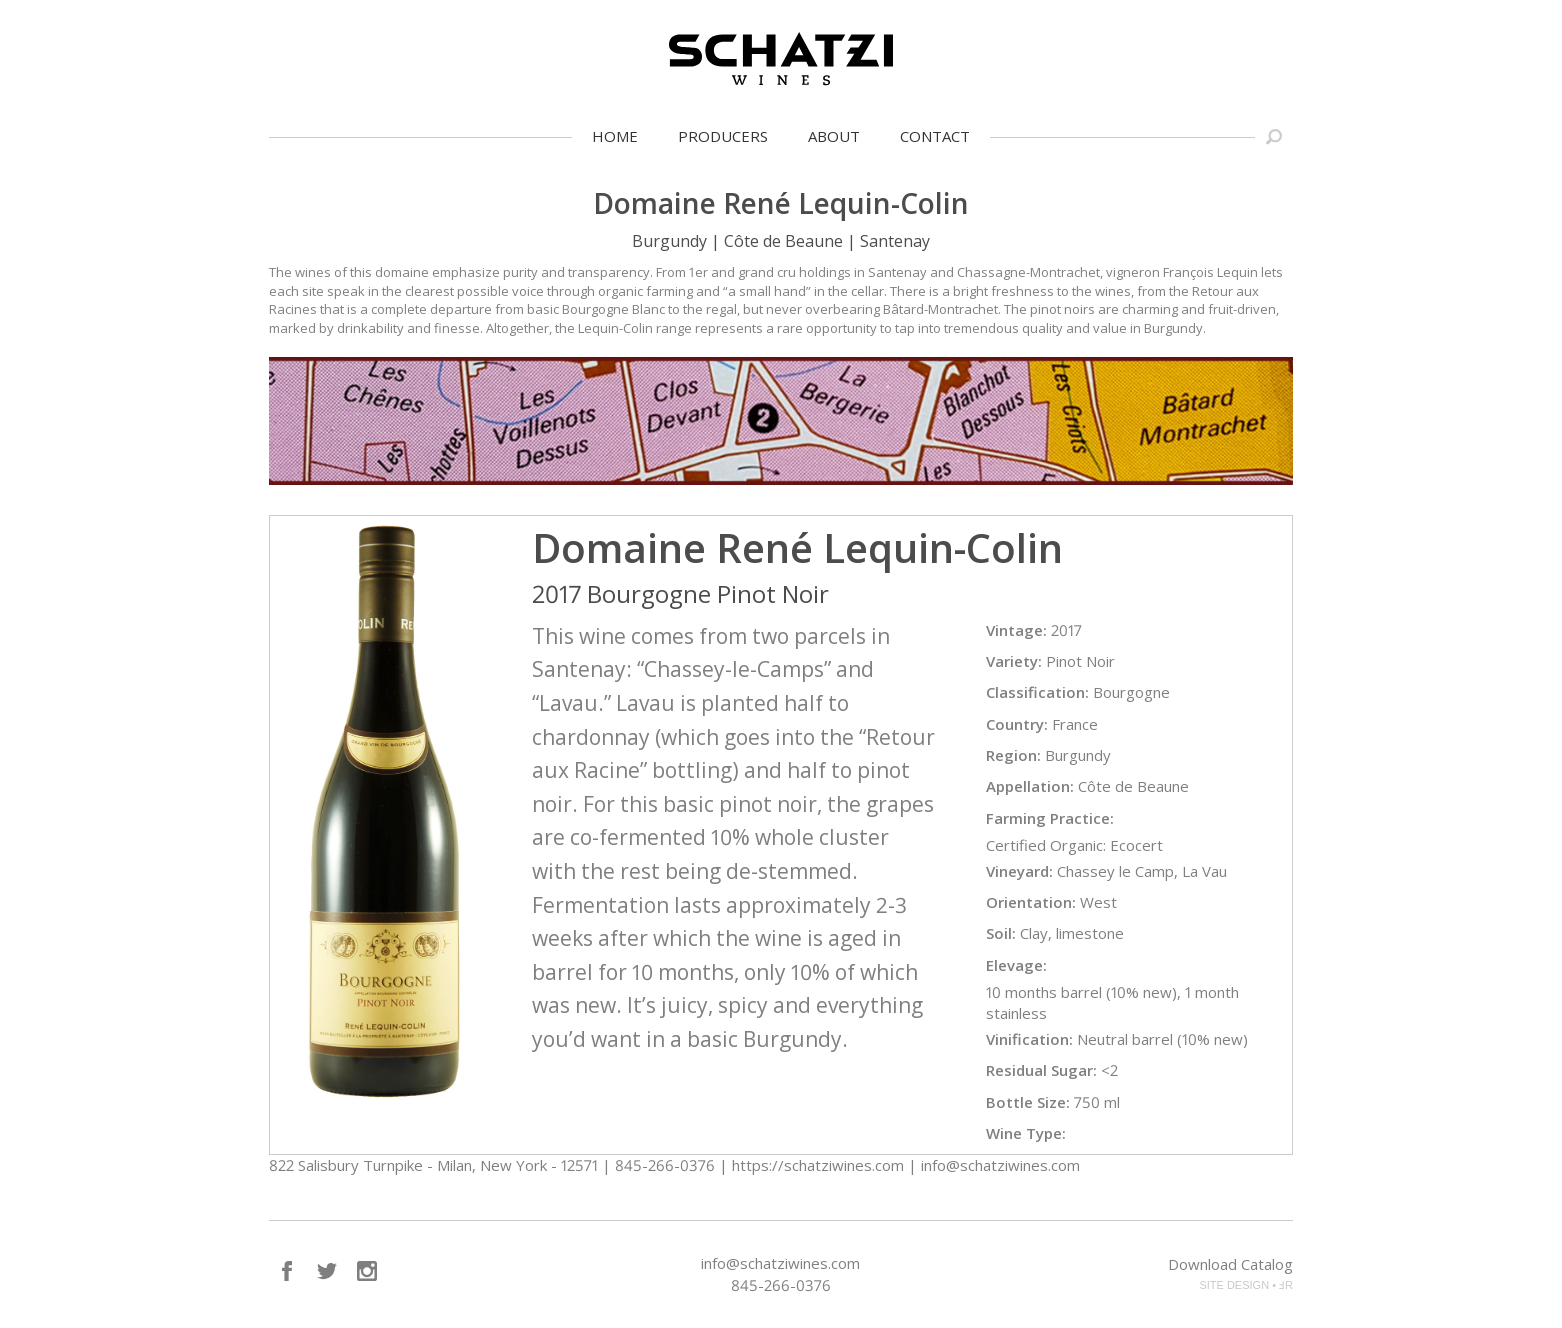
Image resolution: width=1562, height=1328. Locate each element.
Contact (935, 136)
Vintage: (1016, 630)
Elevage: (1016, 965)
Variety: (1014, 661)
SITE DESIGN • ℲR (1246, 1285)
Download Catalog (1230, 1264)
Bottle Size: (1028, 1102)
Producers (723, 136)
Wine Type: (1026, 1133)
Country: (1017, 724)
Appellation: (1030, 786)
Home (615, 136)
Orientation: (1031, 902)
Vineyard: (1019, 871)
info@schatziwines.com (780, 1263)
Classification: (1037, 692)
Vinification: (1029, 1039)
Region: (1013, 755)
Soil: (1001, 933)
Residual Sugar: (1041, 1070)
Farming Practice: (1050, 818)
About (834, 136)
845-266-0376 (781, 1285)
